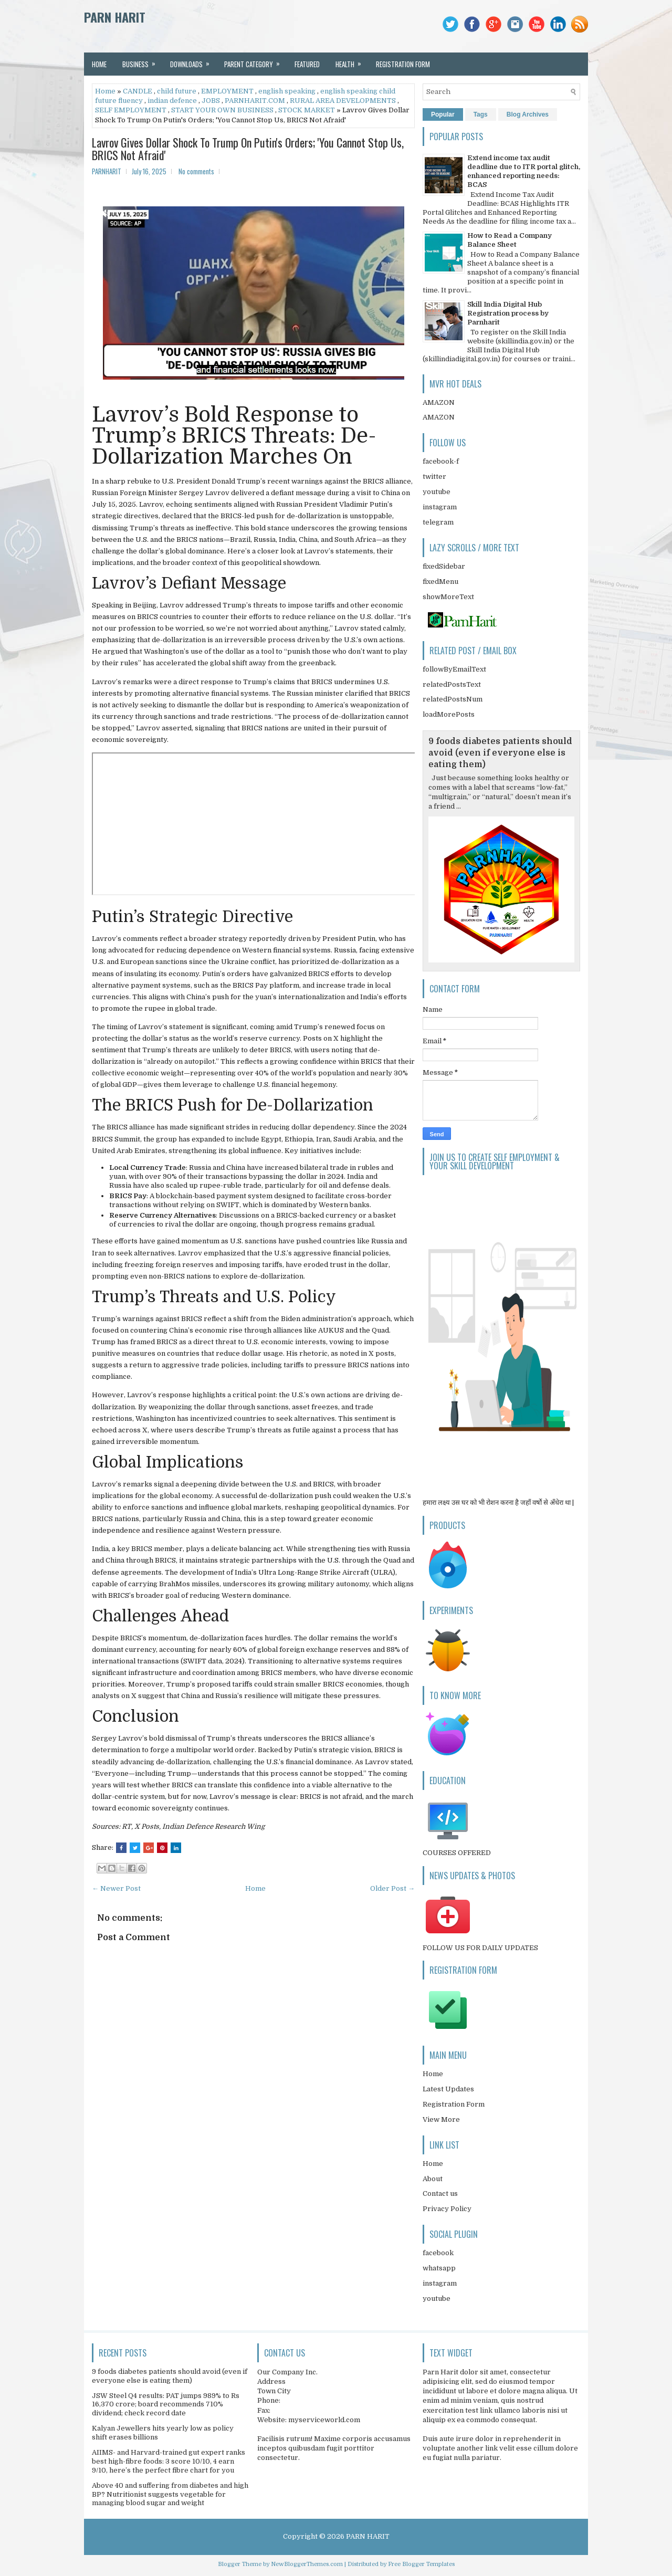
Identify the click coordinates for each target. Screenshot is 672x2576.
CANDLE (137, 91)
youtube (436, 492)
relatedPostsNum (452, 699)
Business (142, 61)
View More (441, 2119)
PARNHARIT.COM (255, 100)
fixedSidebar (444, 566)
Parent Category (255, 61)
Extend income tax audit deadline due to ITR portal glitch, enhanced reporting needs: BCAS (523, 171)
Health (351, 61)
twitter (434, 476)
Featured (307, 64)
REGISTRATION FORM (403, 64)
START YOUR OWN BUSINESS (222, 110)
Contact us (440, 2193)
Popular (443, 114)
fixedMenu (440, 581)
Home (99, 64)
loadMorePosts (449, 714)
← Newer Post (116, 1888)
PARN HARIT (114, 16)
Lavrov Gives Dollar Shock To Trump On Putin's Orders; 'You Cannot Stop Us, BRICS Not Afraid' (248, 148)
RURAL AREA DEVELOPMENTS (343, 100)
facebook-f (441, 461)
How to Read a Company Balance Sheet (509, 240)
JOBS (211, 100)
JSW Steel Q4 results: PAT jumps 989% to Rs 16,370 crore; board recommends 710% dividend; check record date (165, 2404)
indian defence (172, 100)
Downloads (193, 61)
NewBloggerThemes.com (307, 2564)
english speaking (287, 91)
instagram (440, 507)
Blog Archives (528, 114)
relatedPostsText (452, 684)
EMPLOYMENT (227, 91)
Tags (481, 114)
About (433, 2179)
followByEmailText (454, 669)
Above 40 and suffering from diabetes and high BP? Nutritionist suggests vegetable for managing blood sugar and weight (170, 2494)
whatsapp (439, 2268)
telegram (438, 522)
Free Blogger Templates (421, 2564)
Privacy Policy (447, 2209)
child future (176, 91)
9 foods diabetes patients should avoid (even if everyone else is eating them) (500, 753)
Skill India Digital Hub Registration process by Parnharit (508, 313)
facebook (438, 2253)
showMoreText (448, 597)
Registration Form (454, 2104)
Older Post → (392, 1888)
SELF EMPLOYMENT (130, 110)
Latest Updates (448, 2089)
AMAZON (439, 402)
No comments (196, 171)
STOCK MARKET (306, 110)
